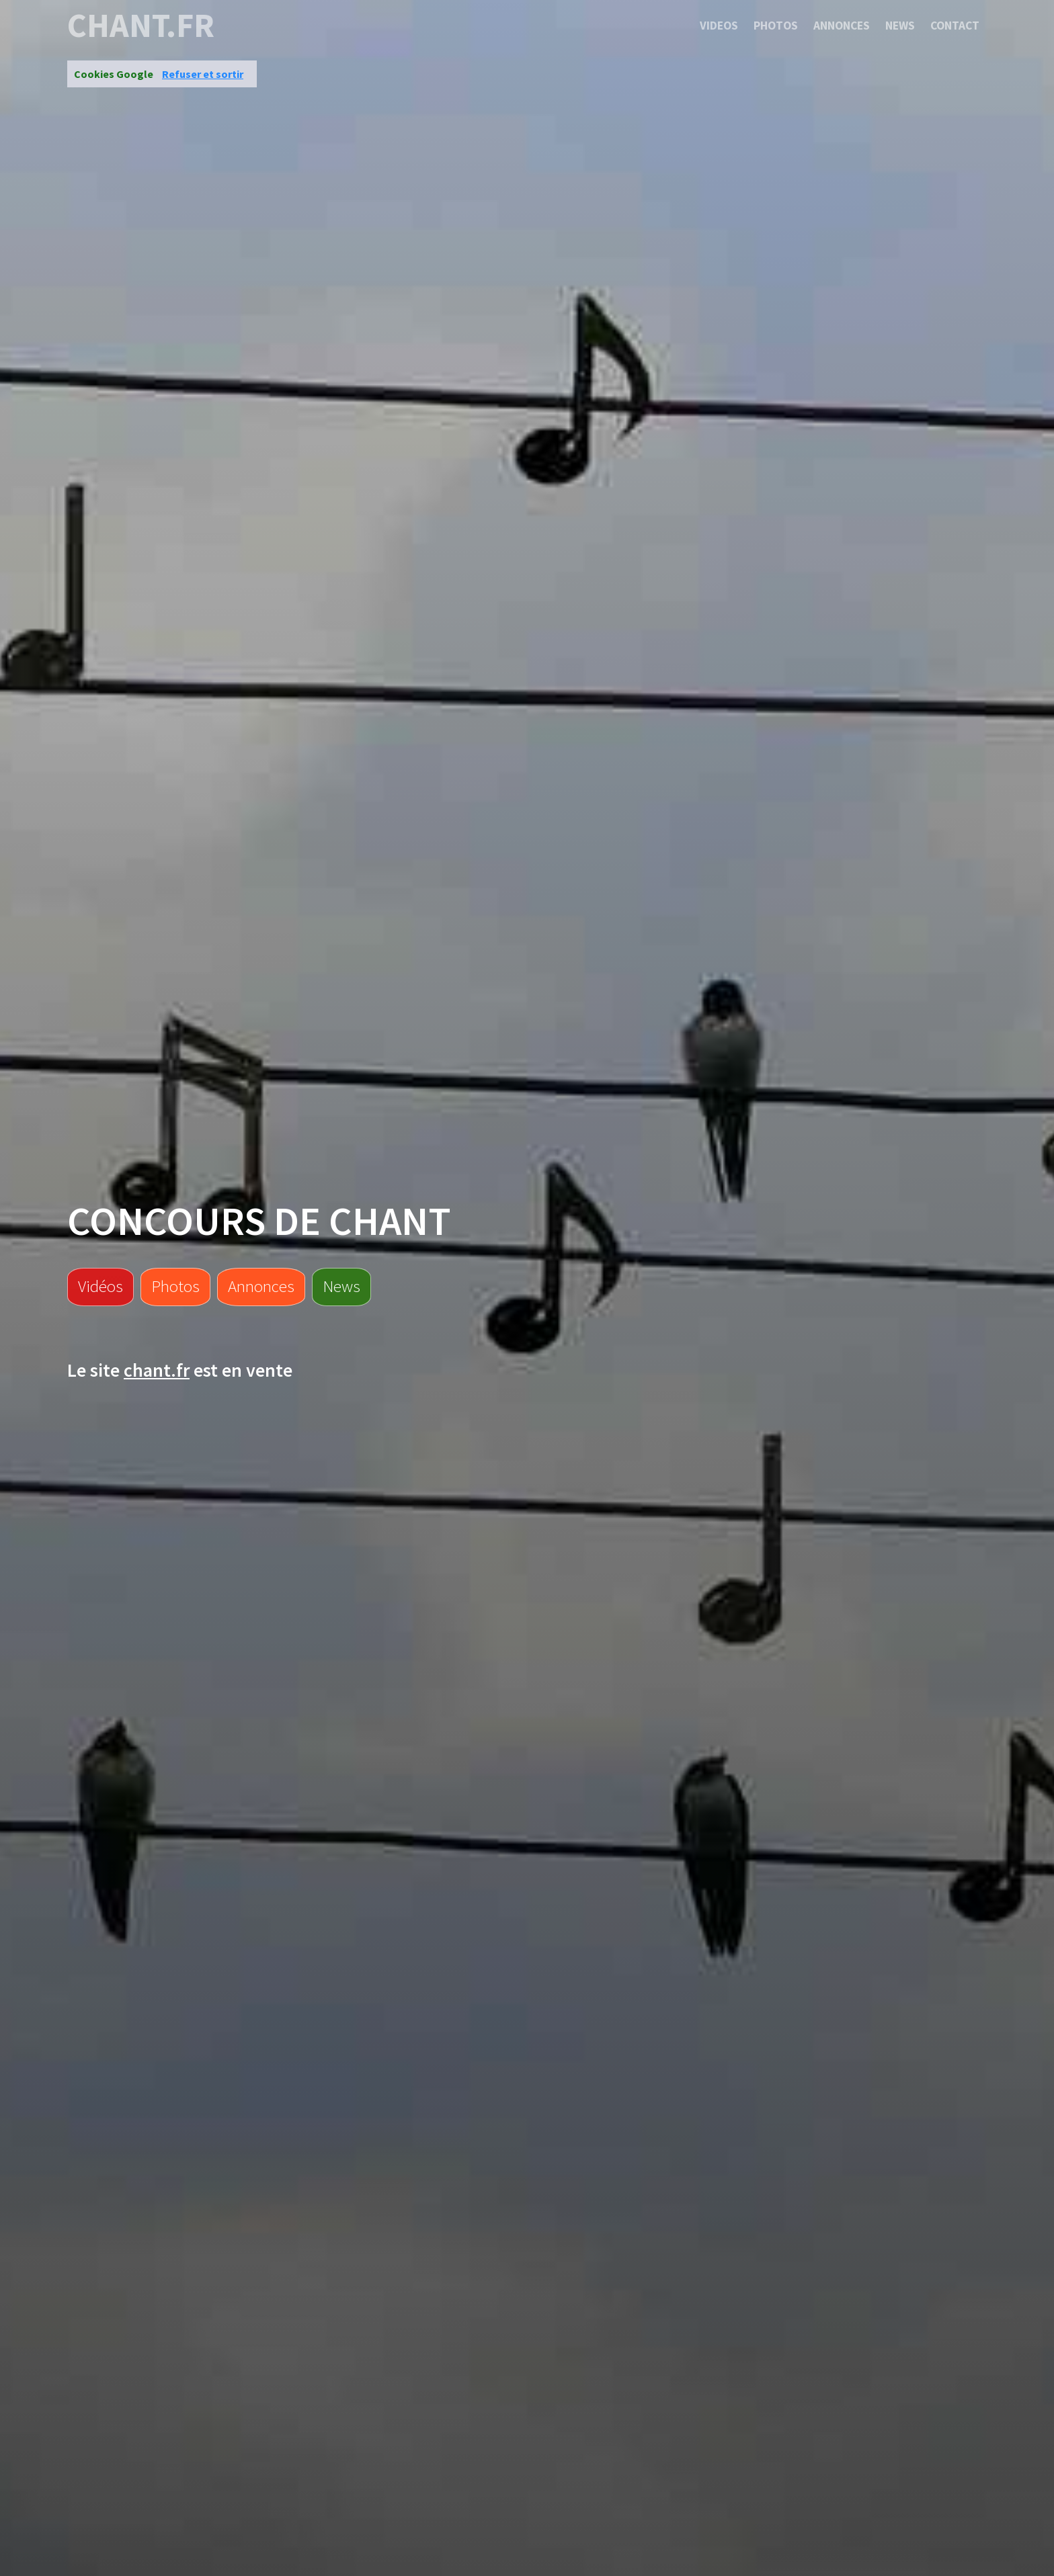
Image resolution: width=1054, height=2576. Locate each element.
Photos (776, 25)
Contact (954, 25)
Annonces (841, 25)
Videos (719, 25)
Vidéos (100, 1286)
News (900, 25)
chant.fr (140, 25)
